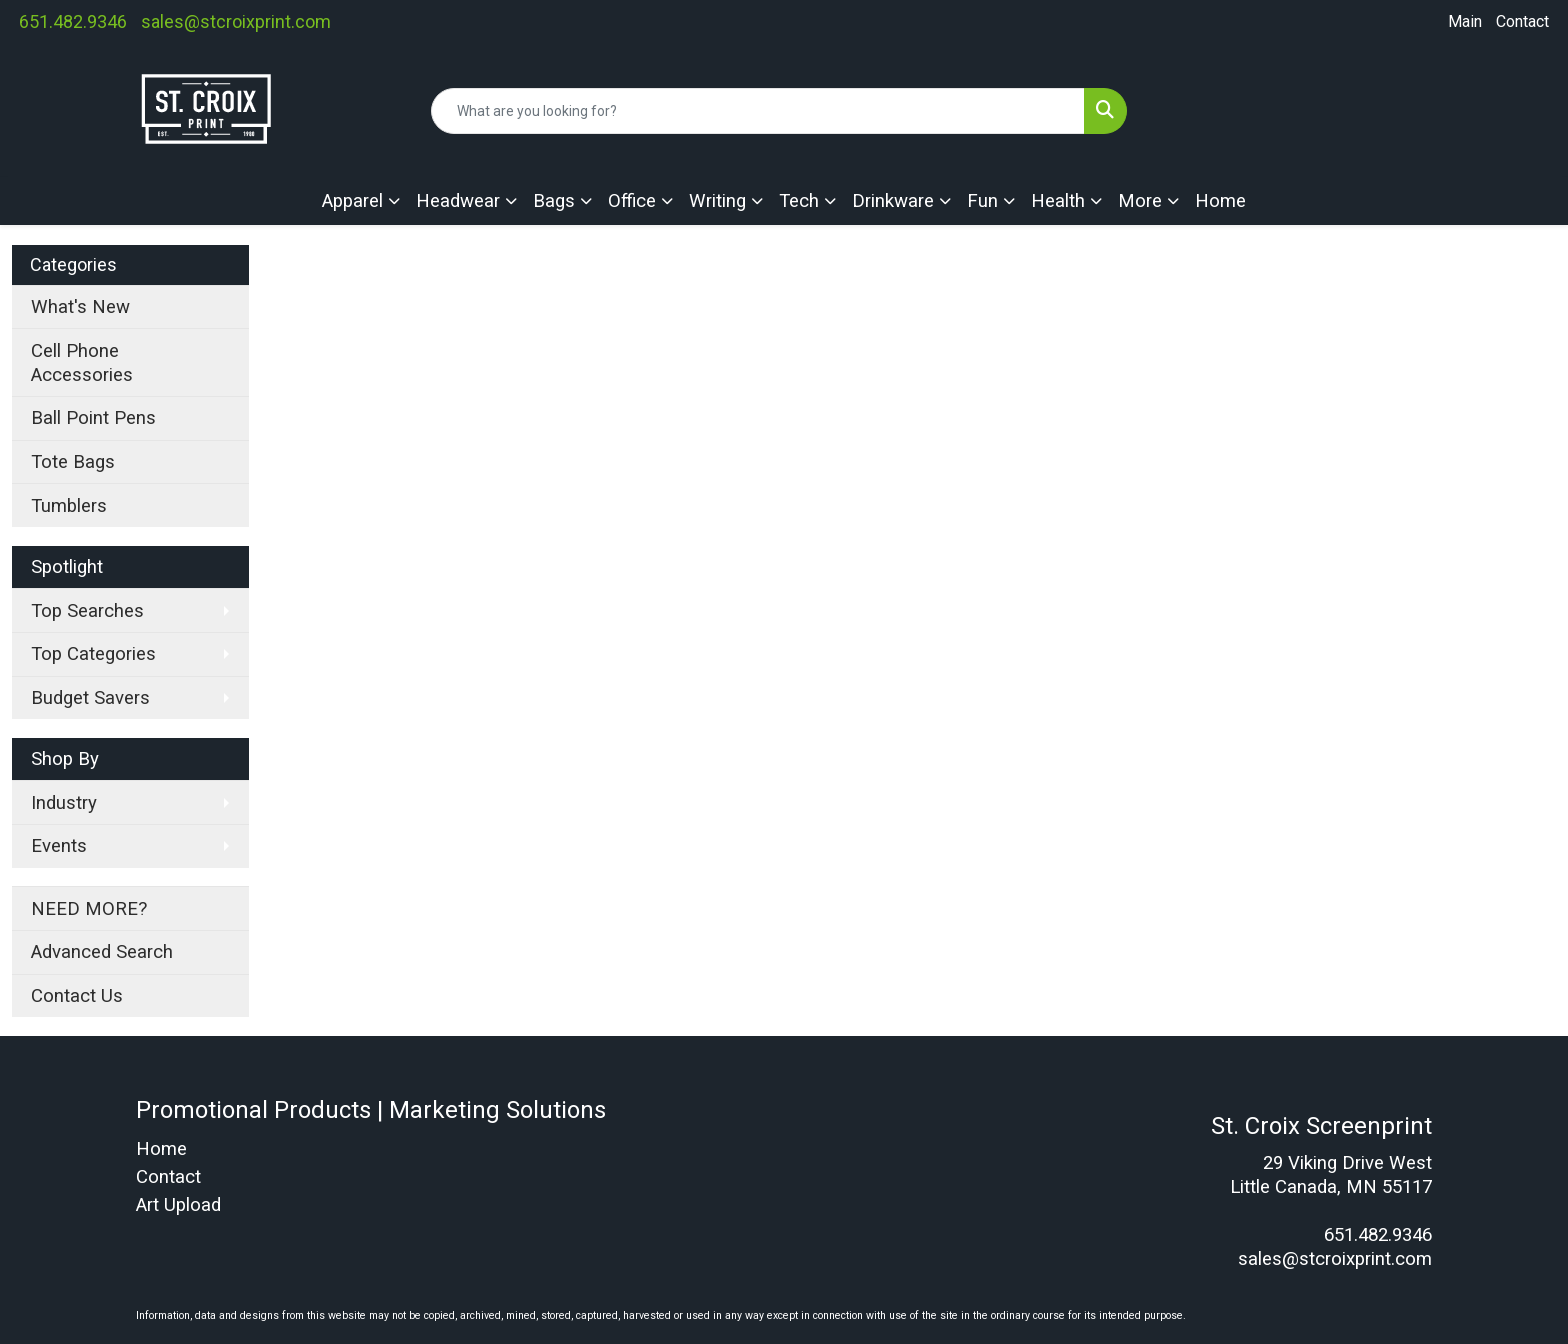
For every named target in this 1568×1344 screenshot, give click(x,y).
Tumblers (69, 506)
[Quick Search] (758, 111)
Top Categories (93, 654)
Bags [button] (554, 201)
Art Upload (178, 1205)
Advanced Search (102, 952)
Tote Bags (73, 462)
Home (1220, 201)
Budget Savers (90, 698)
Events (59, 846)
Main (1465, 21)
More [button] (1140, 201)
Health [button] (1058, 201)
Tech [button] (799, 201)
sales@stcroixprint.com (236, 21)
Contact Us (77, 996)
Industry (64, 803)
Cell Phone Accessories (82, 363)
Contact (1522, 21)
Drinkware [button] (893, 201)
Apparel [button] (352, 201)
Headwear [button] (458, 201)
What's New (80, 307)
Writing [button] (717, 201)
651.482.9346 (73, 21)
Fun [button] (982, 201)
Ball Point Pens (93, 418)
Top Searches (87, 611)
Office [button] (632, 201)
